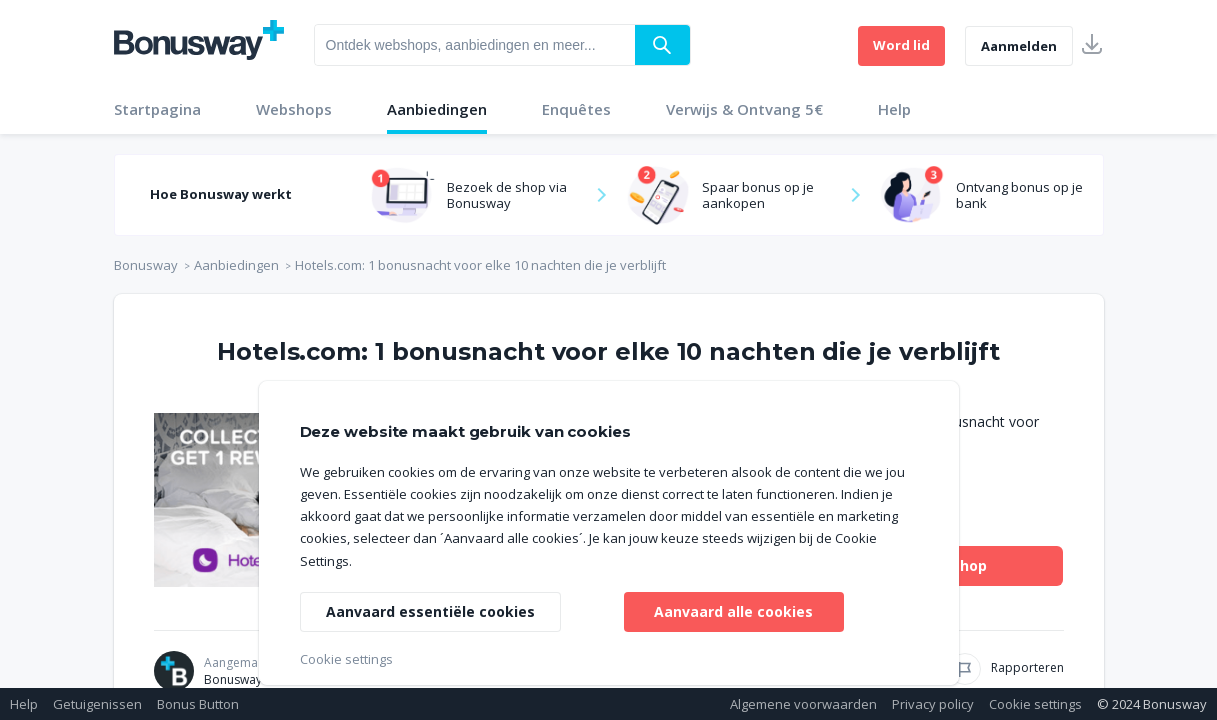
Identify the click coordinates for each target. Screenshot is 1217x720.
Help (894, 109)
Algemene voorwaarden (803, 704)
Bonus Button (198, 704)
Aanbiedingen (437, 109)
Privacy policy (933, 704)
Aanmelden (1019, 46)
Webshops (294, 109)
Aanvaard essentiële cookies (430, 611)
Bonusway (146, 265)
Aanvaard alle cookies (733, 611)
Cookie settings (1035, 704)
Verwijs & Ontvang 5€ (744, 109)
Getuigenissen (97, 704)
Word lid (901, 45)
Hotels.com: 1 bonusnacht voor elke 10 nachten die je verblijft (480, 265)
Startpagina (157, 109)
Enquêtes (576, 109)
